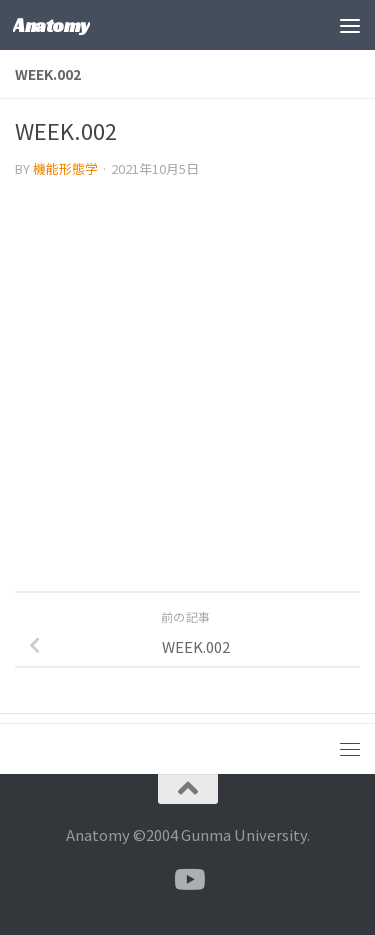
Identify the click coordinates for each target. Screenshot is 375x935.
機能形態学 (65, 168)
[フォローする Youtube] (188, 880)
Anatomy (51, 25)
